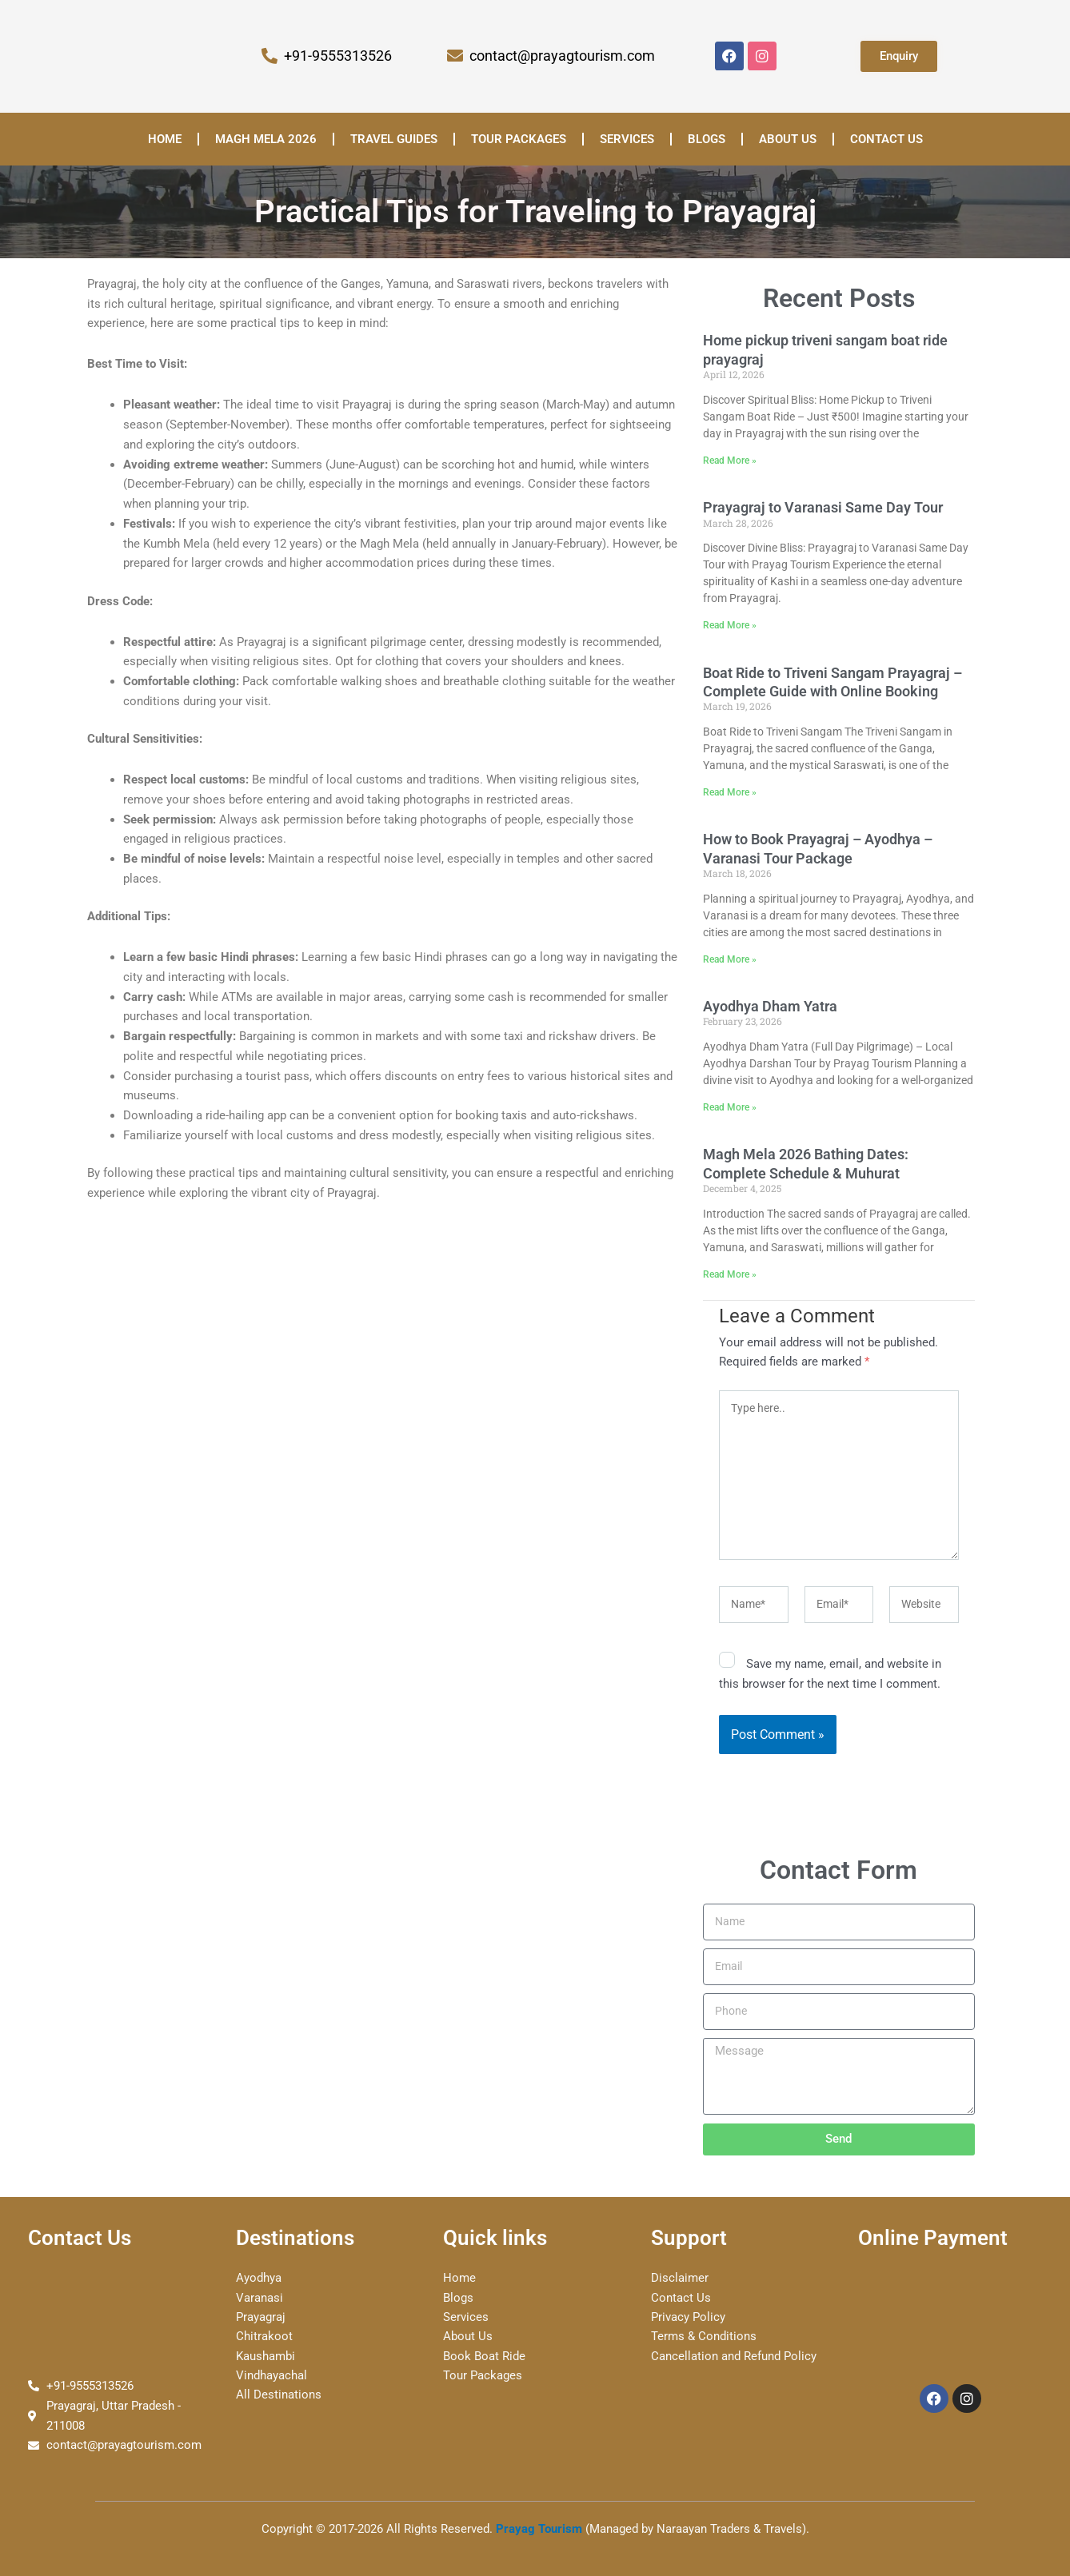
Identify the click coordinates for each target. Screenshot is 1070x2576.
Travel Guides (393, 139)
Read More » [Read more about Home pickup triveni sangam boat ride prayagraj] (730, 460)
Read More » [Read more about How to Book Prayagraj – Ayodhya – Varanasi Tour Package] (730, 960)
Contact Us (886, 139)
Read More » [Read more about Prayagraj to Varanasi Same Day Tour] (730, 626)
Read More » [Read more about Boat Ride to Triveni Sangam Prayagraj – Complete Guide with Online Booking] (730, 793)
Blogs (706, 139)
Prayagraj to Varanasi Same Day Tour (823, 508)
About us (787, 139)
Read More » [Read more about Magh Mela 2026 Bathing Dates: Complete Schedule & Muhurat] (730, 1276)
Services (627, 139)
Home (165, 139)
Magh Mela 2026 (266, 139)
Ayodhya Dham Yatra (770, 1007)
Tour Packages (518, 139)
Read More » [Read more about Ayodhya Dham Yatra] (730, 1108)
